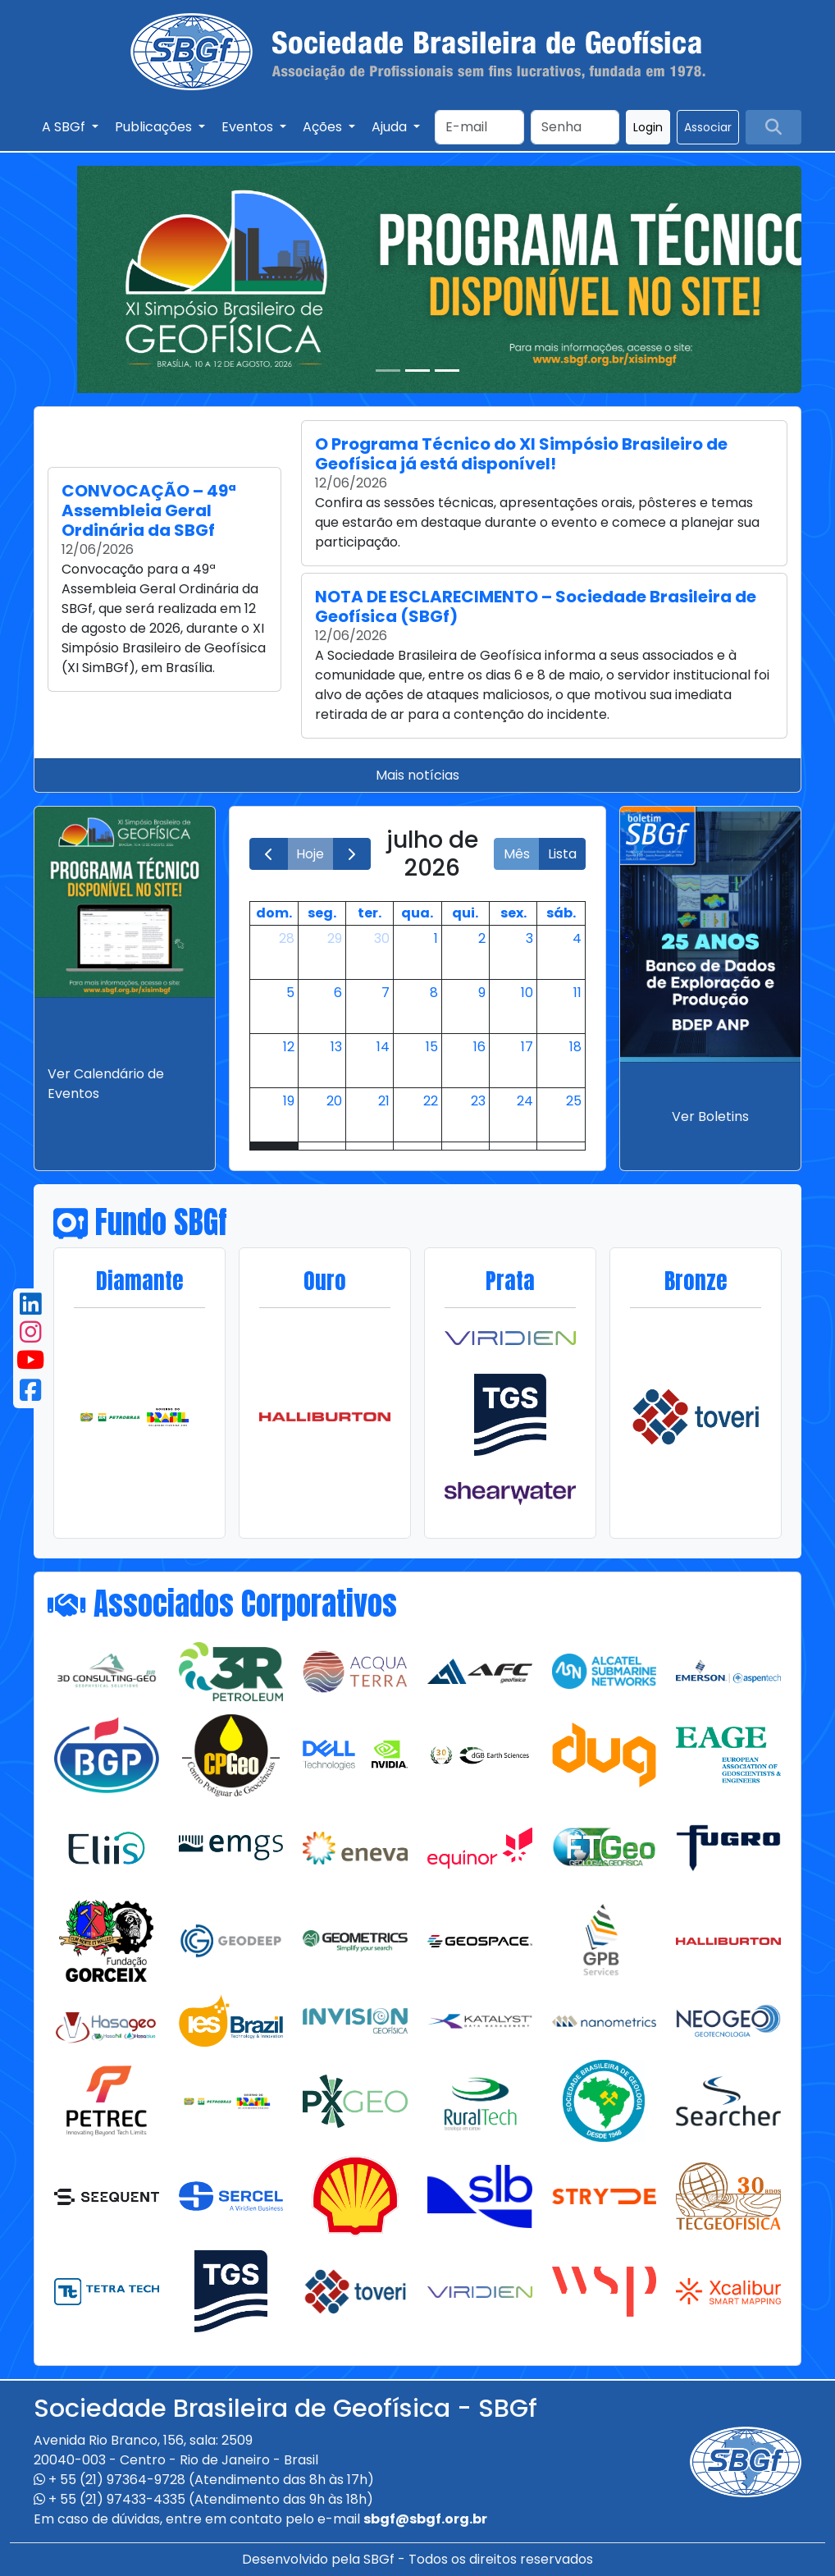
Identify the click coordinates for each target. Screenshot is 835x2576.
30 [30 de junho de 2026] (382, 938)
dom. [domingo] (274, 913)
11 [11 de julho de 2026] (577, 992)
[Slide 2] (417, 370)
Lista (562, 853)
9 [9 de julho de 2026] (482, 992)
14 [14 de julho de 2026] (383, 1046)
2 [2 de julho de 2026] (482, 938)
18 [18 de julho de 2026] (575, 1046)
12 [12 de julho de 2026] (288, 1046)
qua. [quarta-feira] (417, 913)
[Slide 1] (388, 370)
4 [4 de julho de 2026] (577, 938)
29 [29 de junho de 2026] (334, 938)
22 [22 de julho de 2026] (430, 1100)
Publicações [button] (155, 126)
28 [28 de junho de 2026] (286, 938)
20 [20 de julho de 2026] (334, 1100)
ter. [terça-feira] (369, 913)
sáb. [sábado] (561, 913)
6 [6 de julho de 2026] (338, 992)
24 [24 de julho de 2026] (525, 1100)
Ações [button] (324, 126)
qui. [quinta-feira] (465, 913)
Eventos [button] (248, 126)
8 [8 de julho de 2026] (434, 992)
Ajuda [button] (391, 126)
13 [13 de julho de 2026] (336, 1046)
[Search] (479, 127)
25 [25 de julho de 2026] (574, 1100)
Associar (708, 127)
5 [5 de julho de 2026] (290, 992)
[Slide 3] (447, 370)
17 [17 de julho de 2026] (527, 1046)
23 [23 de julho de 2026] (478, 1100)
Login (648, 127)
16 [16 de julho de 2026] (479, 1046)
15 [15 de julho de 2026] (432, 1046)
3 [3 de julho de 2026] (529, 938)
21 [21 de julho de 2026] (384, 1100)
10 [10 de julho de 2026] (527, 992)
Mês (517, 853)
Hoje (310, 853)
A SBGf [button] (65, 126)
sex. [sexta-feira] (513, 913)
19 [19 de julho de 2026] (288, 1100)
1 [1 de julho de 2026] (436, 938)
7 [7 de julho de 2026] (385, 992)
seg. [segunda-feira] (322, 913)
